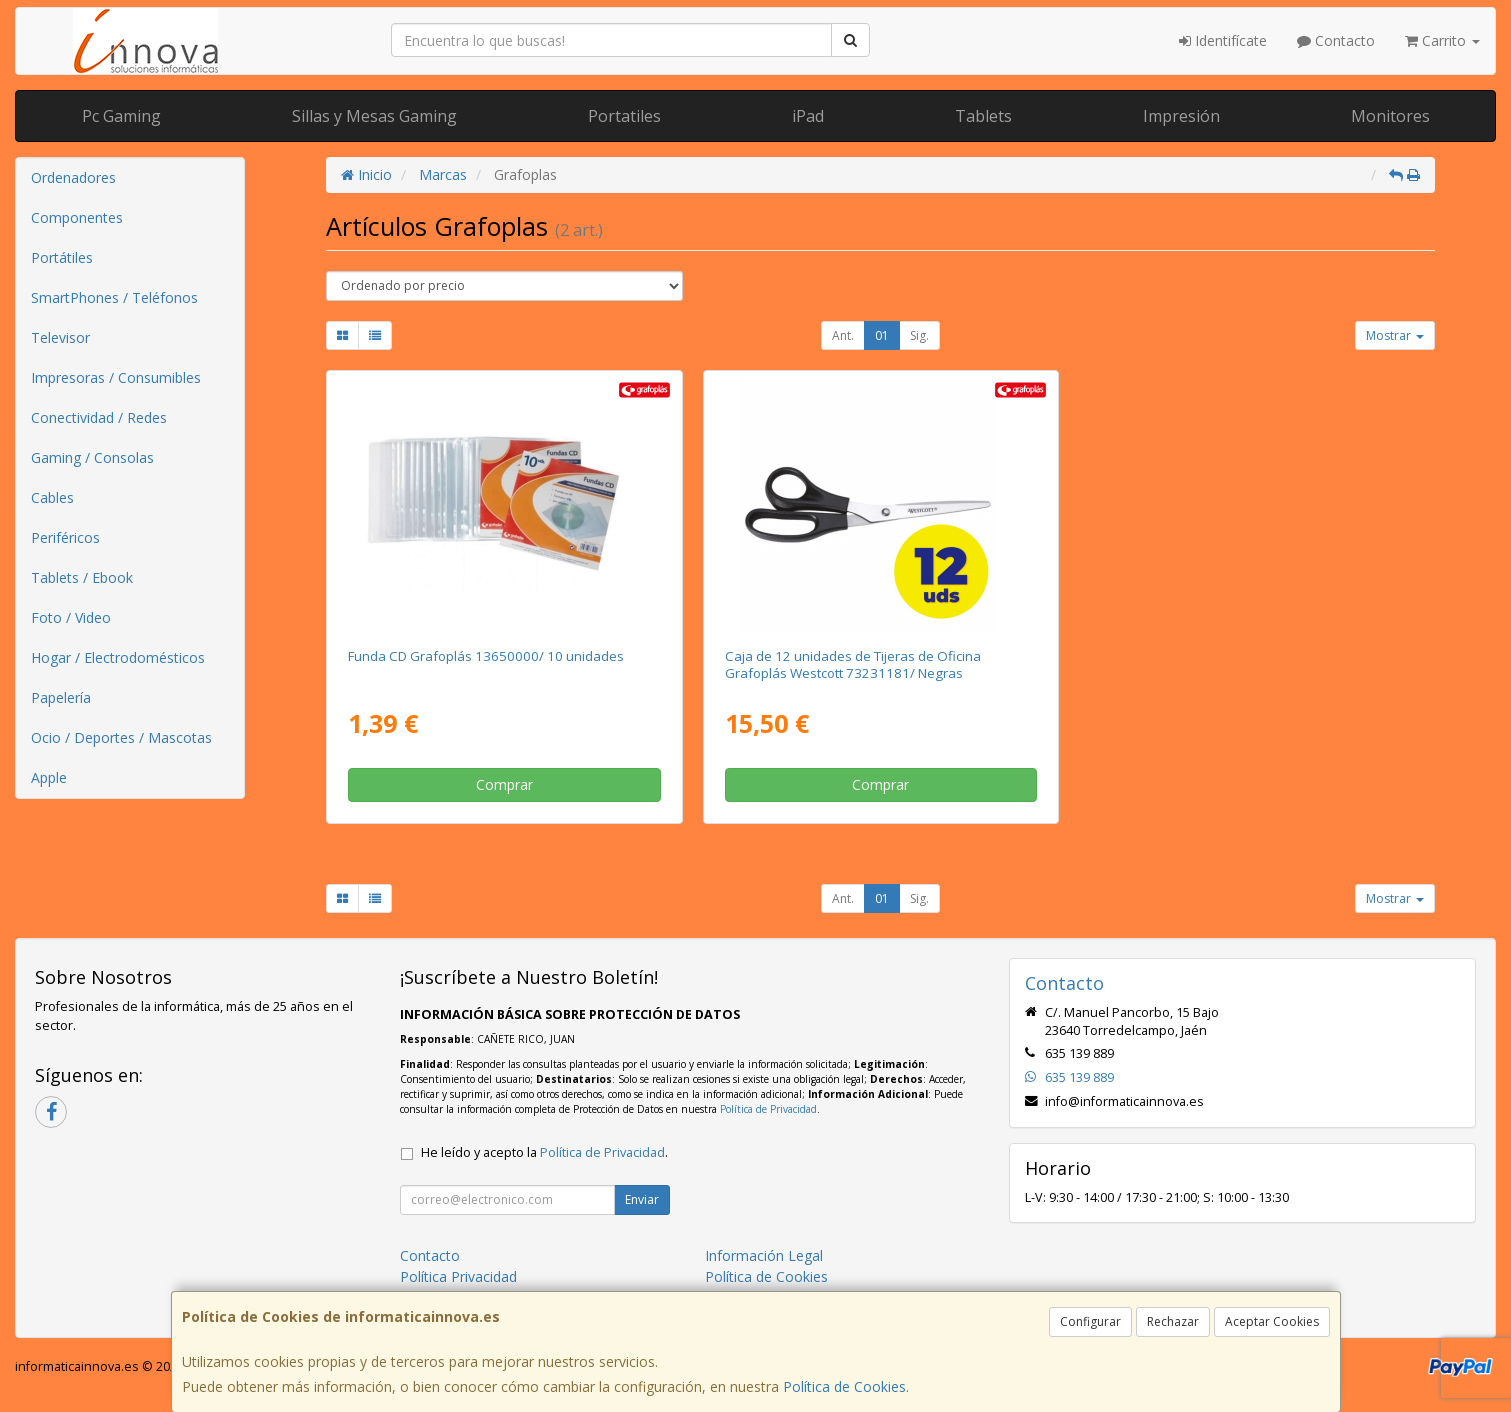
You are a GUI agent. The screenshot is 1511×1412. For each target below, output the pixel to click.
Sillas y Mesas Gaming (374, 116)
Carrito (1442, 40)
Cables (52, 497)
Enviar (642, 1199)
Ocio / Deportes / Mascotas (121, 737)
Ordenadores (73, 177)
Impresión (1181, 116)
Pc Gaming (121, 116)
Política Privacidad (458, 1276)
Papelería (61, 697)
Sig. (919, 335)
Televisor (60, 337)
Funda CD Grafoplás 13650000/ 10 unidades (486, 656)
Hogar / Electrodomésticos (118, 657)
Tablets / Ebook (82, 577)
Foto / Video (71, 617)
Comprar (504, 784)
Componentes (77, 217)
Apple (49, 777)
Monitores (1390, 116)
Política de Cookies (844, 1386)
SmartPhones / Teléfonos (114, 297)
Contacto (1336, 40)
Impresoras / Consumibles (116, 377)
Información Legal (764, 1255)
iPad (808, 116)
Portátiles (62, 257)
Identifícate (1223, 40)
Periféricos (65, 537)
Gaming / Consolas (92, 457)
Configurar (1090, 1321)
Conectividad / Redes (99, 417)
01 (882, 335)
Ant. (843, 335)
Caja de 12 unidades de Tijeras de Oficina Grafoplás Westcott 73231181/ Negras (853, 664)
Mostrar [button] (1395, 335)
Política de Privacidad (768, 1109)
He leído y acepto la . (544, 1152)
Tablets (983, 116)
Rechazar (1173, 1321)
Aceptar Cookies (1272, 1321)
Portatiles (624, 116)
